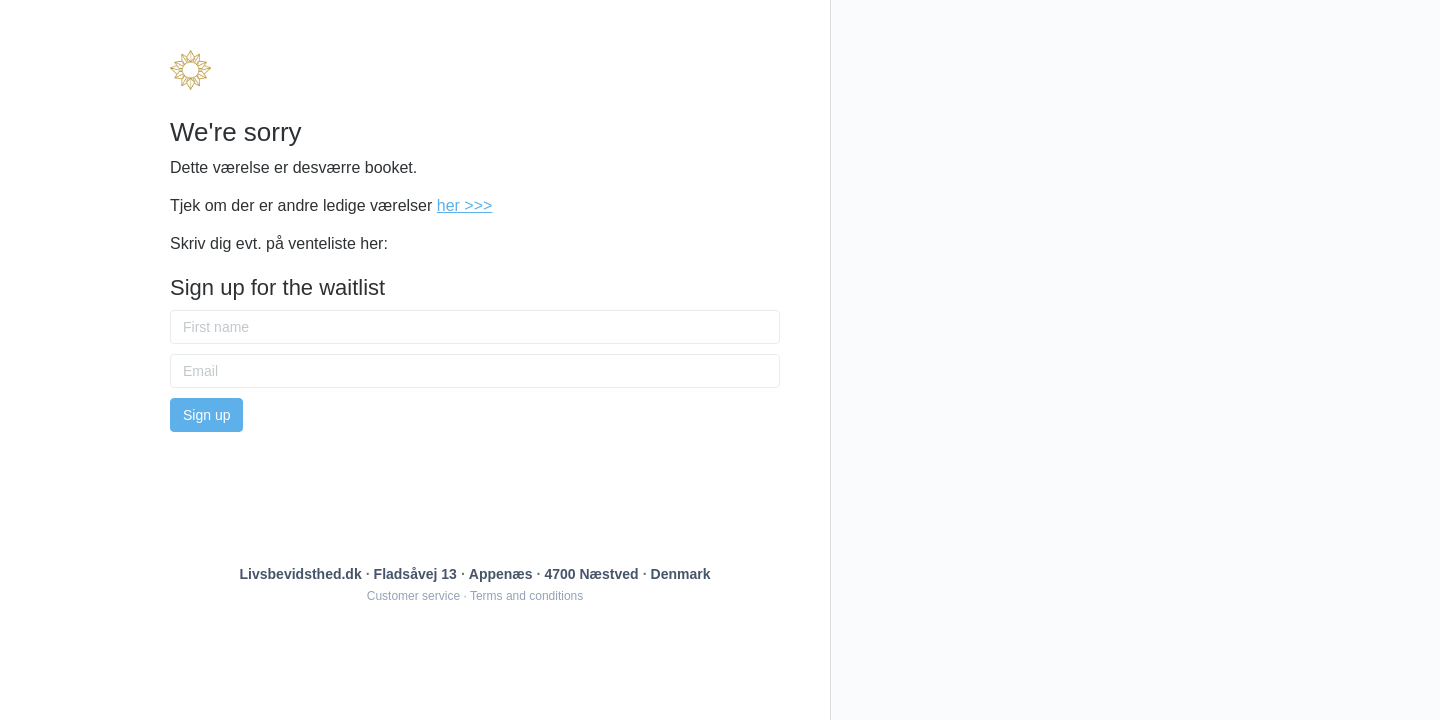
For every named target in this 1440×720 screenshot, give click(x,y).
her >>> (465, 205)
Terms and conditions (526, 596)
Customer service (413, 596)
